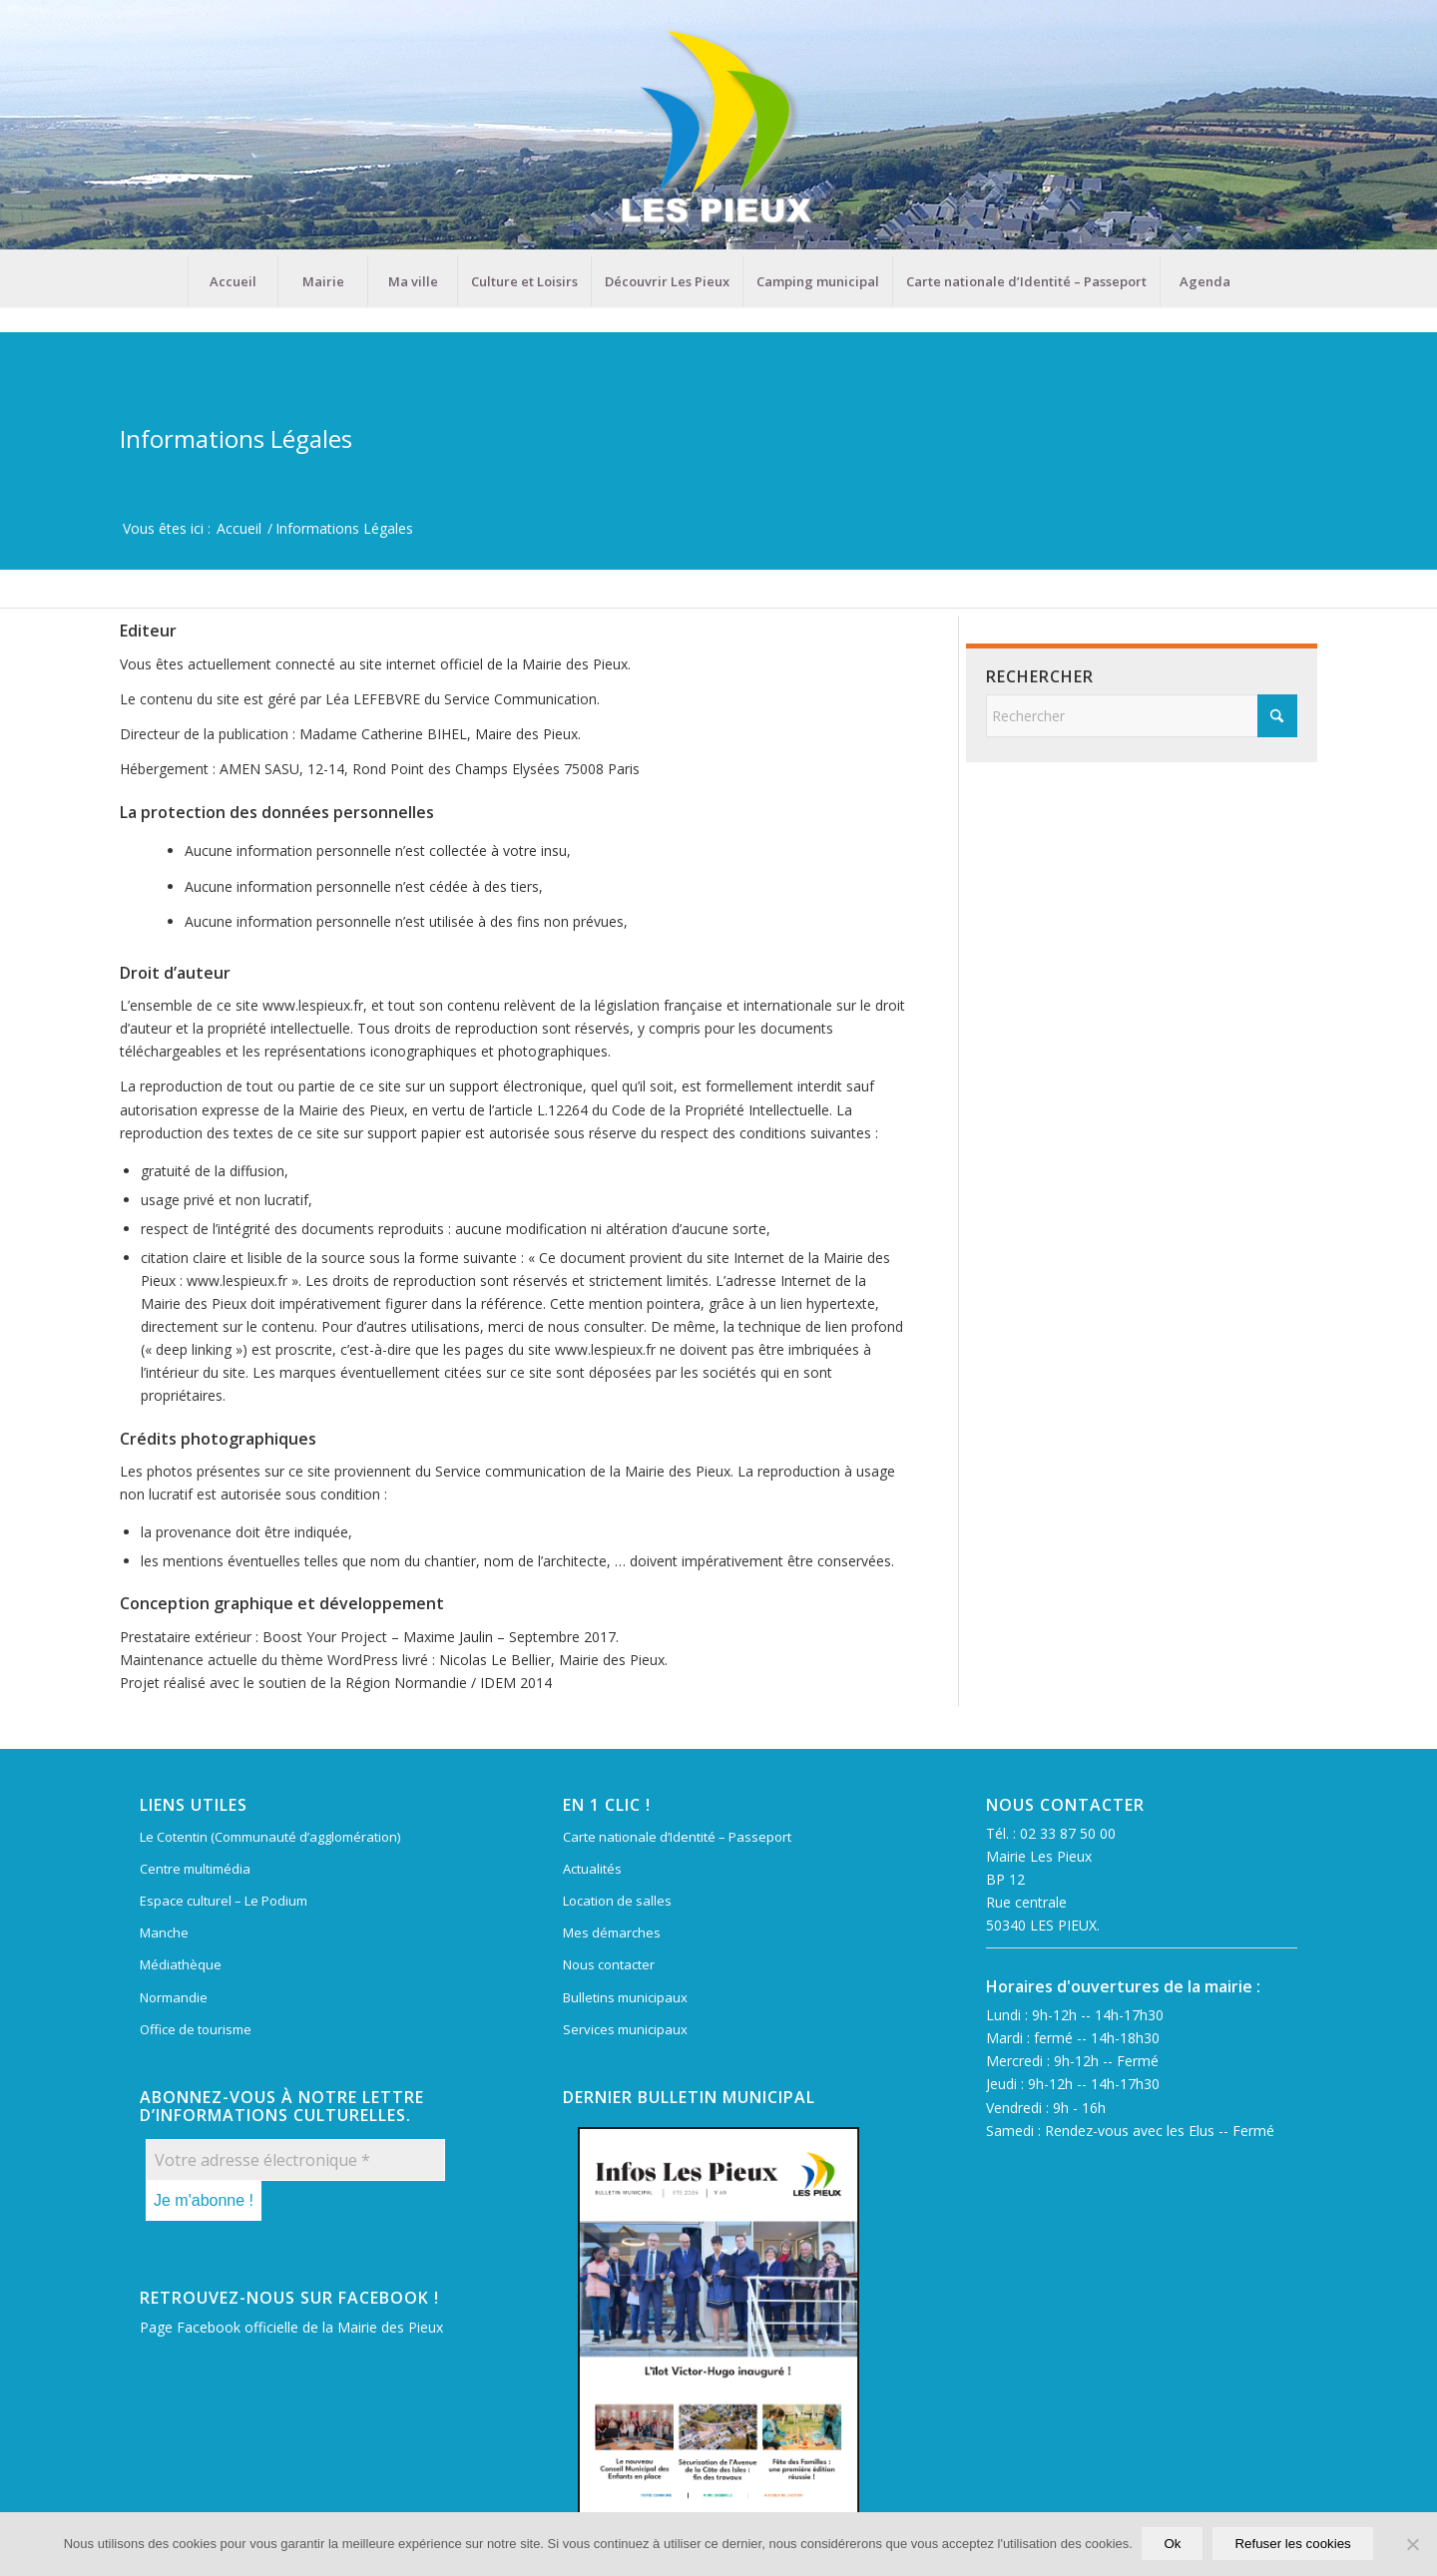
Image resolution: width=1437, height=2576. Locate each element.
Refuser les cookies (1293, 2544)
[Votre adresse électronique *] (295, 2160)
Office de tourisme (195, 2029)
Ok (1173, 2544)
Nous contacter (609, 1964)
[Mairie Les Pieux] (718, 128)
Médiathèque (181, 1964)
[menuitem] (232, 281)
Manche (164, 1932)
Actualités (592, 1869)
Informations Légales (236, 438)
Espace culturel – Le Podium (223, 1901)
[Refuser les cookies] (1412, 2545)
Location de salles (617, 1901)
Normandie (174, 1997)
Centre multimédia (195, 1869)
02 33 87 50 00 (1068, 1833)
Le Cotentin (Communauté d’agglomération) (270, 1837)
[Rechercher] (1141, 715)
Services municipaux (625, 2029)
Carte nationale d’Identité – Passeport (677, 1837)
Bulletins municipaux (625, 1997)
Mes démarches (612, 1932)
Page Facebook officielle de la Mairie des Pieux (291, 2327)
